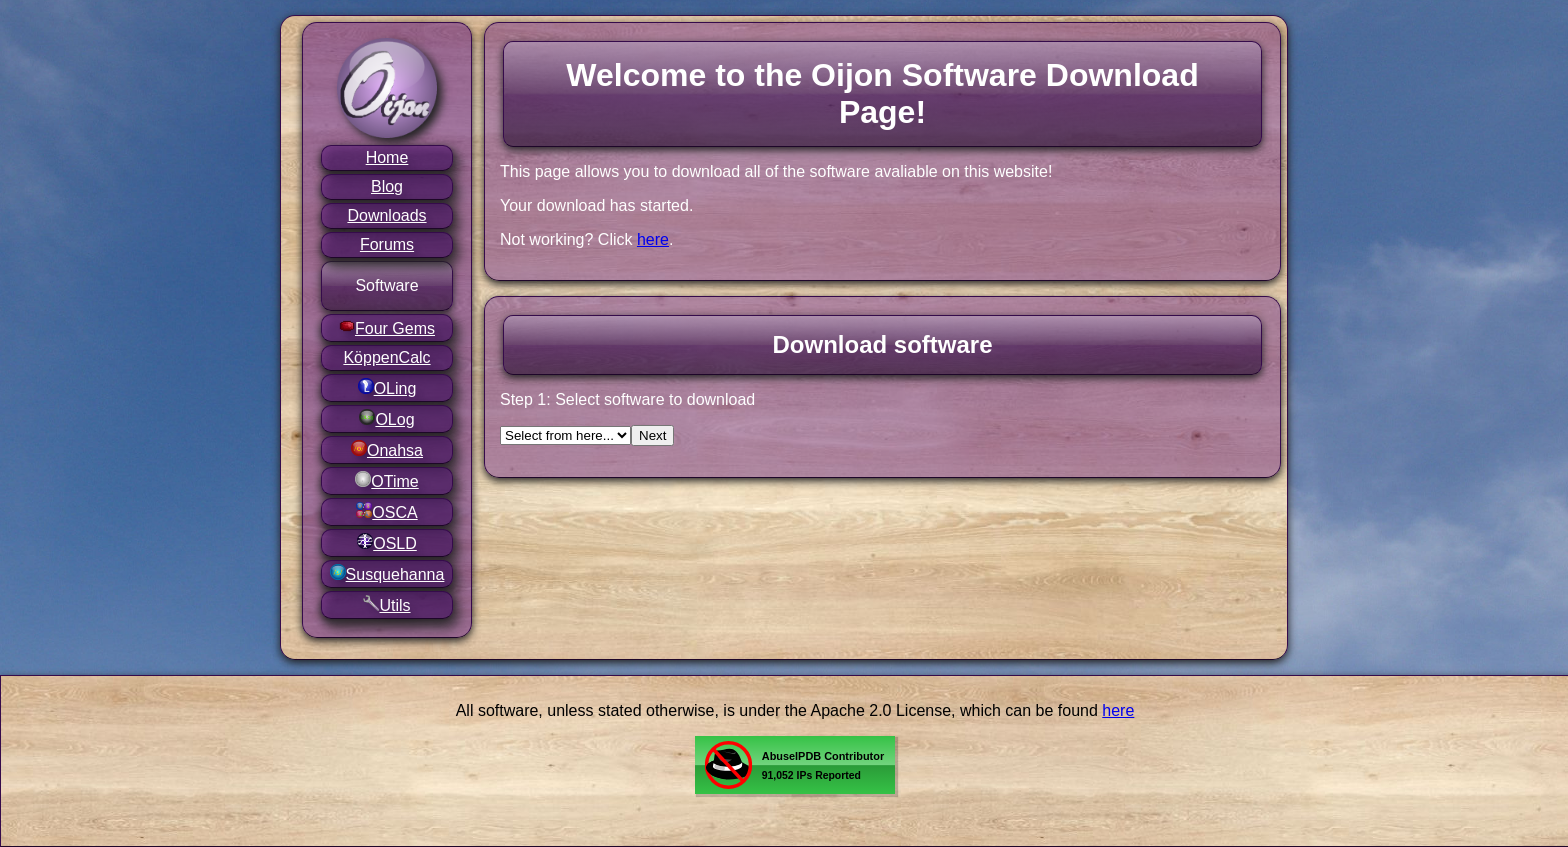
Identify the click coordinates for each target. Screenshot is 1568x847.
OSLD (387, 542)
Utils (386, 604)
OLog (386, 418)
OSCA (386, 511)
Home (387, 157)
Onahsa (387, 449)
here (653, 239)
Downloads (386, 215)
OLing (387, 387)
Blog (387, 186)
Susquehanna (387, 573)
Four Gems (387, 327)
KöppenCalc (386, 357)
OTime (386, 480)
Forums (387, 244)
